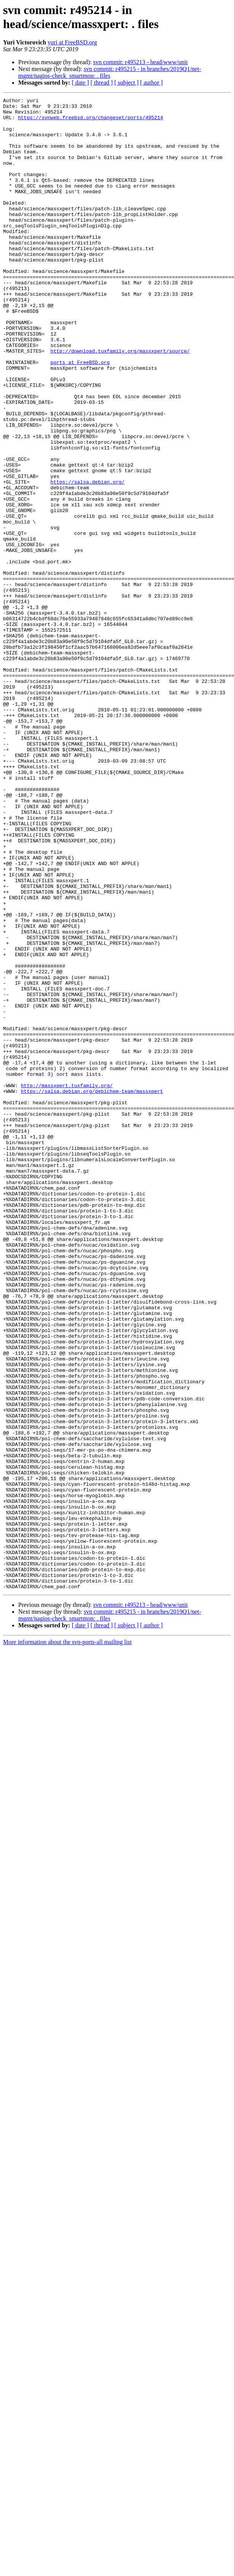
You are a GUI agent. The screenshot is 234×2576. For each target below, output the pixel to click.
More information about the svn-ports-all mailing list (67, 1940)
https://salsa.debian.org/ (88, 559)
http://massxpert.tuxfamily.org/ (67, 1283)
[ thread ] (101, 82)
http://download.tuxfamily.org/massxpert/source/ (120, 402)
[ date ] (80, 82)
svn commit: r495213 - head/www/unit (140, 62)
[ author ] (151, 82)
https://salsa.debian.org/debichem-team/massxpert (92, 1290)
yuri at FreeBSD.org (72, 42)
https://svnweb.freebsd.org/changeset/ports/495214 (90, 121)
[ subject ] (126, 82)
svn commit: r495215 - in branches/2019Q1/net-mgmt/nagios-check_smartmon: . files (109, 72)
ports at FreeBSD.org (80, 415)
